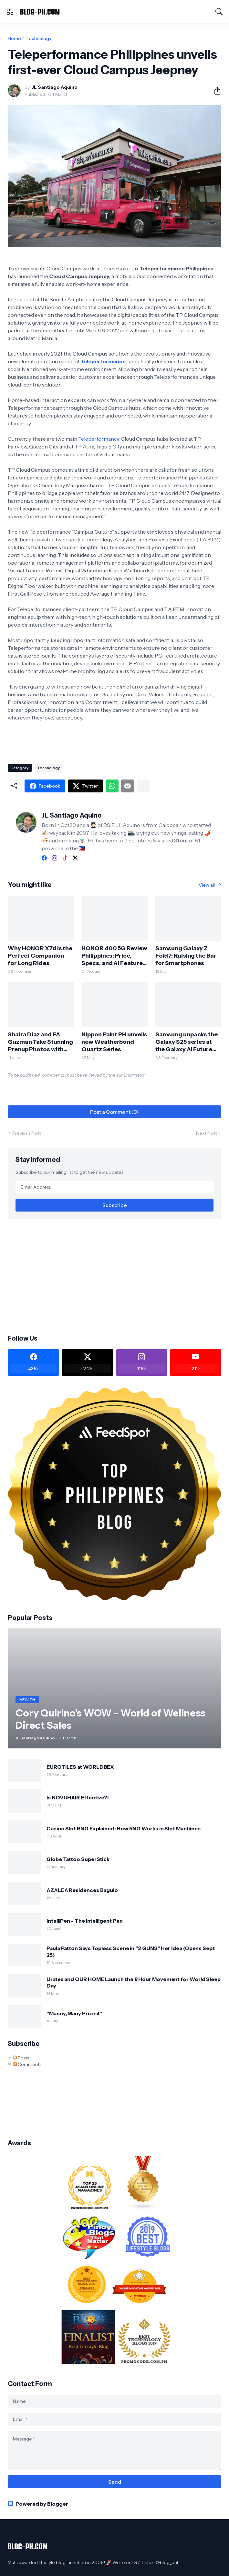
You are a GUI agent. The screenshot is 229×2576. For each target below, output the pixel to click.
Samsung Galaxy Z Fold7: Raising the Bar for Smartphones (185, 956)
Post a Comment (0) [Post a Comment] (114, 1112)
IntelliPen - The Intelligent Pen (84, 1920)
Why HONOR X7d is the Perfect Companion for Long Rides (40, 956)
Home (14, 38)
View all (207, 885)
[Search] (219, 11)
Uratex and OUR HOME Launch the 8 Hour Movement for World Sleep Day (134, 1982)
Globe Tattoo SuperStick (78, 1859)
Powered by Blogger (38, 2504)
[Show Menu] (10, 11)
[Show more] (143, 786)
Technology (38, 38)
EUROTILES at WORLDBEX (80, 1767)
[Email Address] (114, 1187)
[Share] (214, 90)
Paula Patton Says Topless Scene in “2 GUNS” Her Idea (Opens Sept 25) (131, 1951)
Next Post (206, 1133)
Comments (27, 2064)
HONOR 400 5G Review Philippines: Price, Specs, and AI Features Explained (114, 956)
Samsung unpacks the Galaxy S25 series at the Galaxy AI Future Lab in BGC (186, 1042)
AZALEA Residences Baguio (82, 1890)
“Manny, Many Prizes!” (74, 2013)
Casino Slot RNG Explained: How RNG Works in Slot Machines (123, 1828)
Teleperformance (103, 361)
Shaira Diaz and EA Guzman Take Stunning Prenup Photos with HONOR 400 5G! (40, 1042)
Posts (21, 2058)
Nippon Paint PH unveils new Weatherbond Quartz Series (114, 1042)
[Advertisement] (114, 1276)
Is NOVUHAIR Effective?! (78, 1797)
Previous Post (26, 1133)
